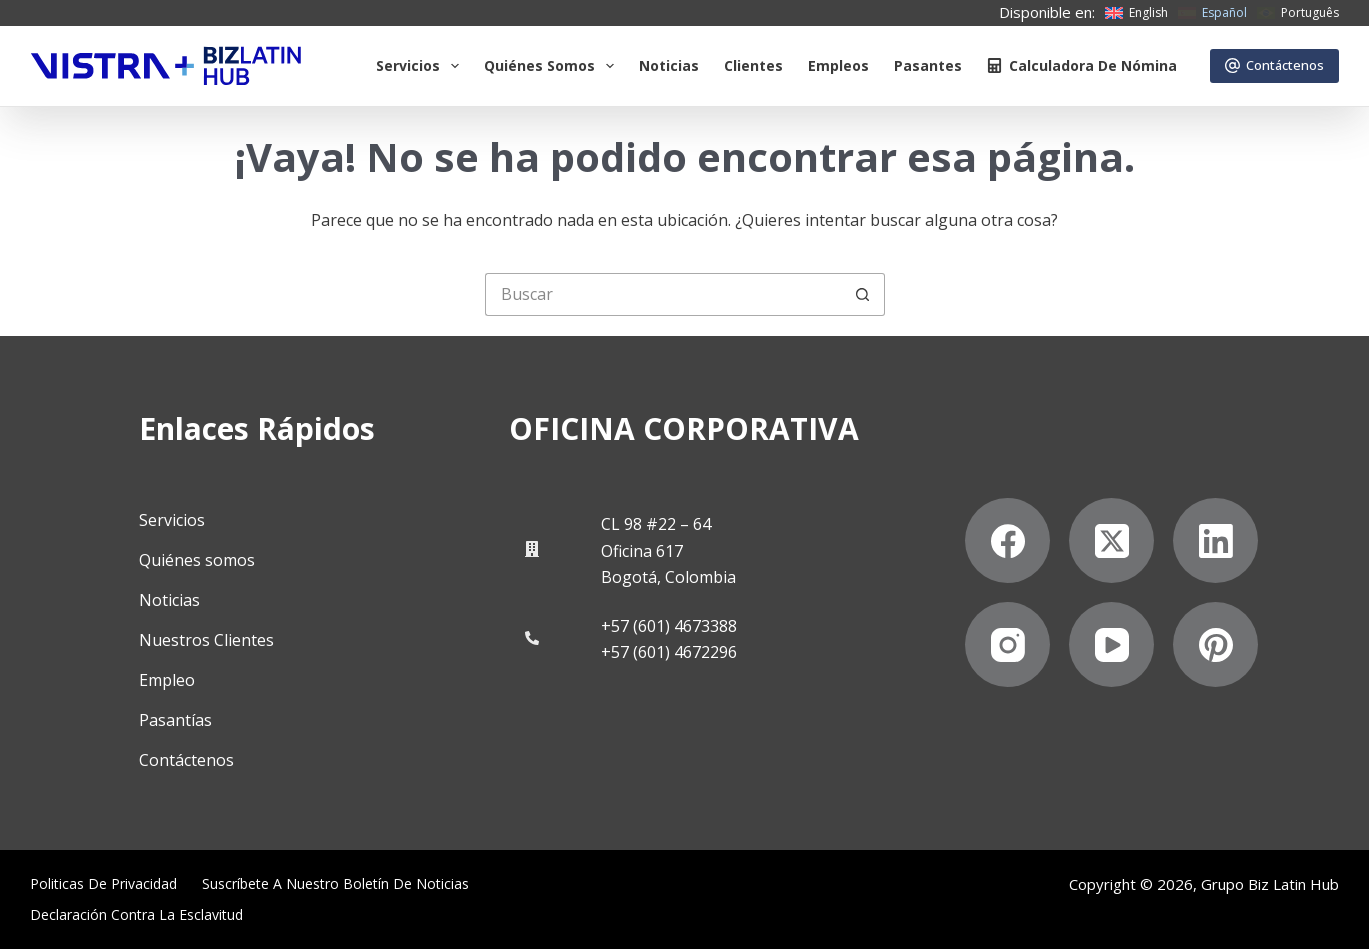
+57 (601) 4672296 (669, 652)
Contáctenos (1275, 65)
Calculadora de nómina (1082, 65)
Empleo (167, 680)
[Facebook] (1007, 540)
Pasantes (928, 65)
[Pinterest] (1215, 644)
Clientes (753, 65)
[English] (1136, 13)
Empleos (838, 65)
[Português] (1298, 13)
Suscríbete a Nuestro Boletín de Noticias (335, 884)
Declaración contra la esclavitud (136, 915)
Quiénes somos (553, 66)
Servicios (421, 66)
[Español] (1212, 13)
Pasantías (175, 720)
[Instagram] (1007, 644)
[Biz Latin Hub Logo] (166, 66)
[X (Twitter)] (1111, 540)
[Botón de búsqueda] (863, 294)
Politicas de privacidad (103, 884)
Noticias (669, 65)
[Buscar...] (663, 294)
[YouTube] (1111, 644)
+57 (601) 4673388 (669, 626)
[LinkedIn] (1215, 540)
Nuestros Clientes (206, 640)
